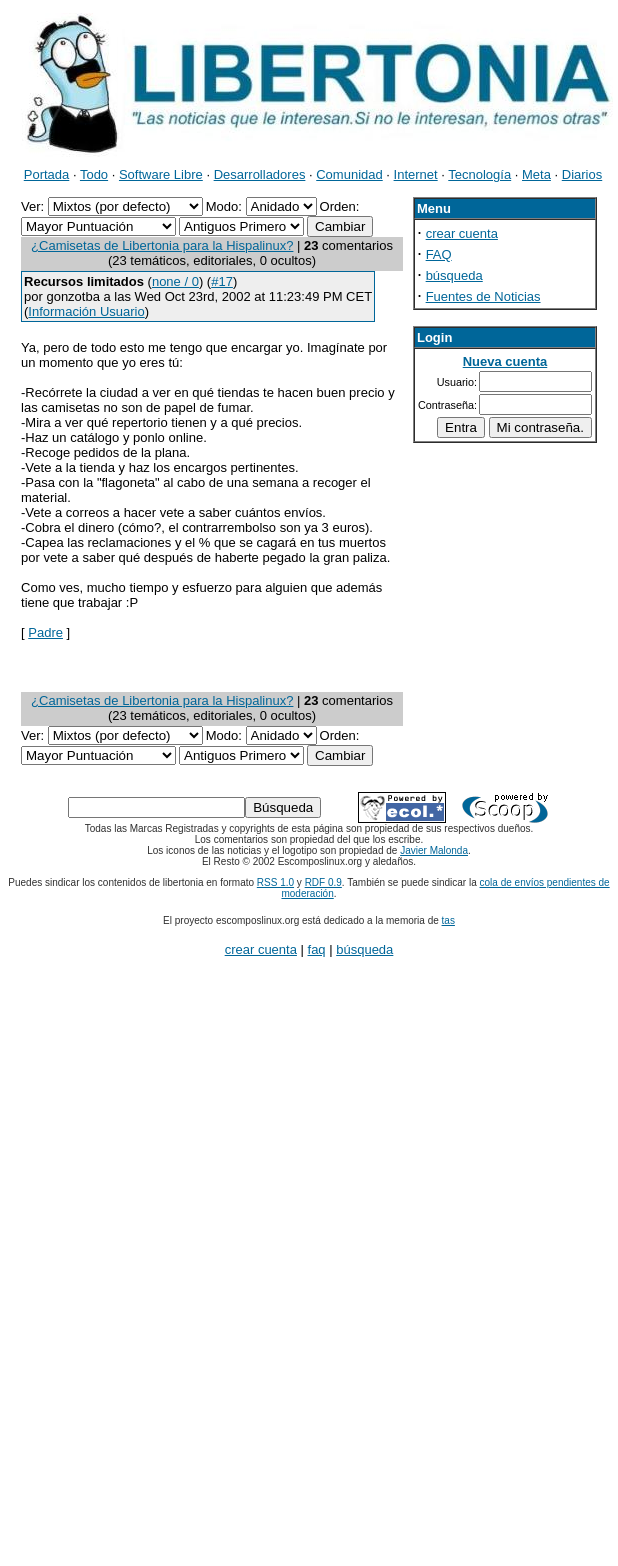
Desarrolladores (260, 174)
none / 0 (175, 281)
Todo (94, 174)
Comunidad (349, 174)
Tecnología (479, 174)
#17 (222, 281)
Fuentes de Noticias (483, 296)
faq (317, 949)
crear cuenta (462, 233)
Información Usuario (86, 311)
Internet (416, 174)
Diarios (582, 174)
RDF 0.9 (323, 882)
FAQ (439, 254)
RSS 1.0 (275, 882)
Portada (47, 174)
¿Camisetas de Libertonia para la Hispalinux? (162, 245)
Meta (536, 174)
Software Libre (161, 174)
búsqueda (454, 275)
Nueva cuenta (505, 361)
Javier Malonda (434, 850)
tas (448, 920)
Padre (45, 632)
